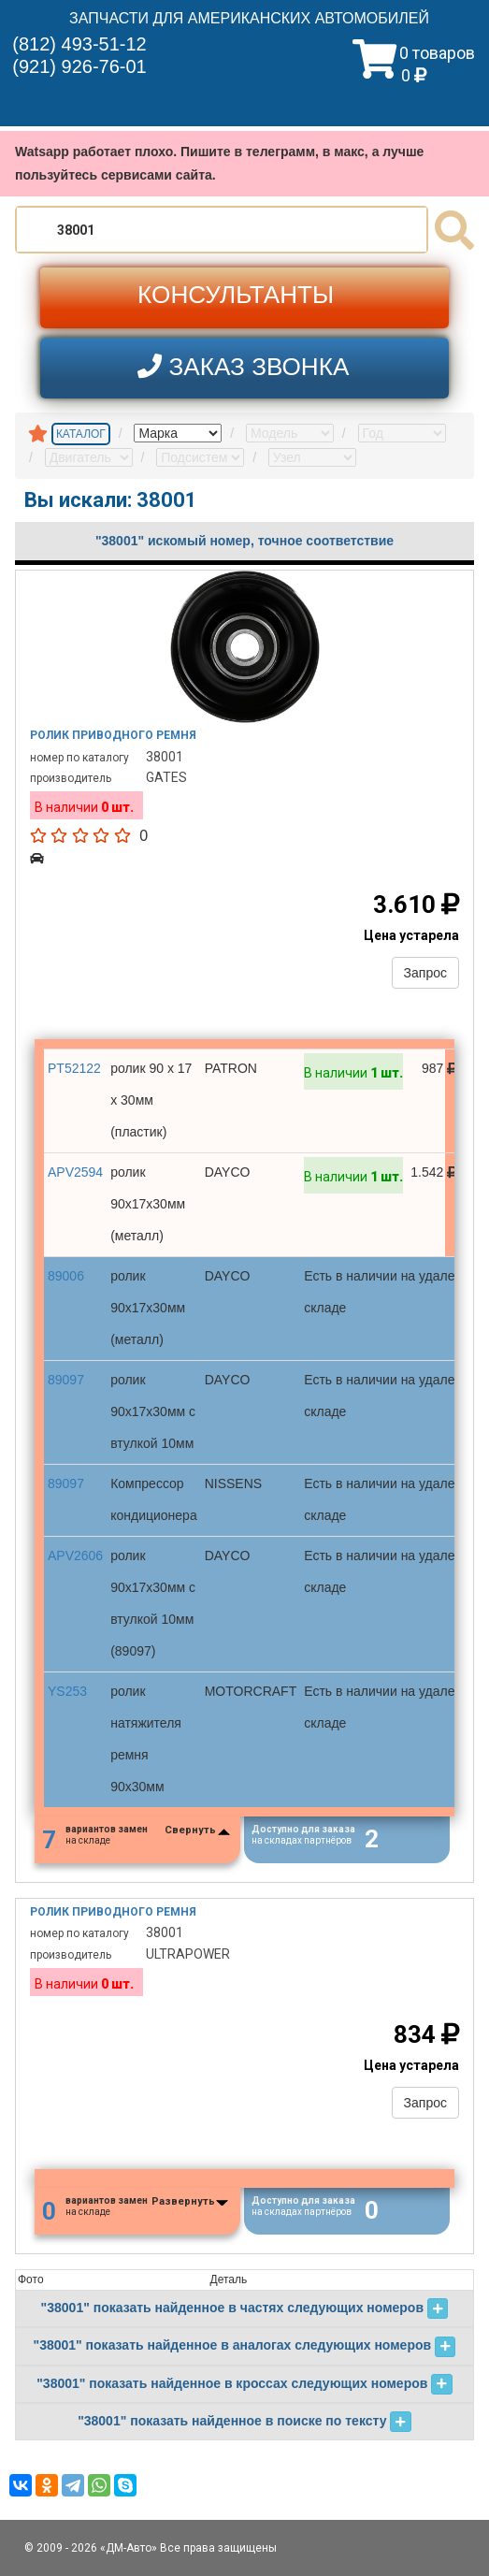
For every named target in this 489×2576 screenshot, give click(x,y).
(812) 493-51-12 (79, 44)
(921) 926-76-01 (79, 66)
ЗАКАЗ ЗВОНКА (243, 366)
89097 (66, 1379)
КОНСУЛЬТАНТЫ (235, 295)
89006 (66, 1275)
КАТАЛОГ (81, 434)
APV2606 (75, 1555)
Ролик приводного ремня (113, 735)
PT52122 (74, 1068)
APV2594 (75, 1172)
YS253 (67, 1691)
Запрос (425, 972)
